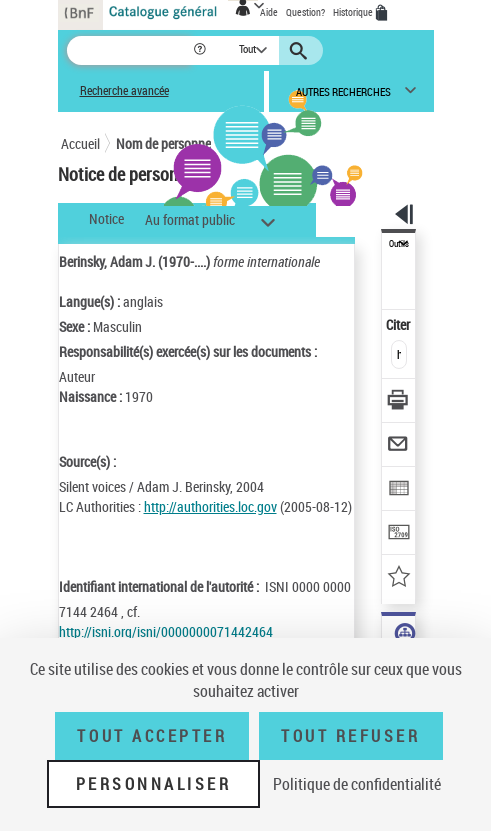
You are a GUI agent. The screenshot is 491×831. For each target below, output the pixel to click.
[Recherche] (129, 50)
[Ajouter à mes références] (399, 578)
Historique (354, 12)
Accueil (80, 143)
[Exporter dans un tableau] (399, 490)
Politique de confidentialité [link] (357, 784)
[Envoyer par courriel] (399, 446)
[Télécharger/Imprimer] (399, 402)
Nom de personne (163, 143)
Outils (399, 244)
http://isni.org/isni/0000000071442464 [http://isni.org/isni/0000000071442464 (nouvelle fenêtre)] (166, 631)
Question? (305, 12)
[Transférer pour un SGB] (399, 534)
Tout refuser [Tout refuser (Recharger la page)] (350, 736)
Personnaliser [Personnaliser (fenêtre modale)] (154, 784)
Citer (399, 324)
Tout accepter (152, 736)
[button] (201, 50)
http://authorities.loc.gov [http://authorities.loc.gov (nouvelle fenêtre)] (210, 506)
